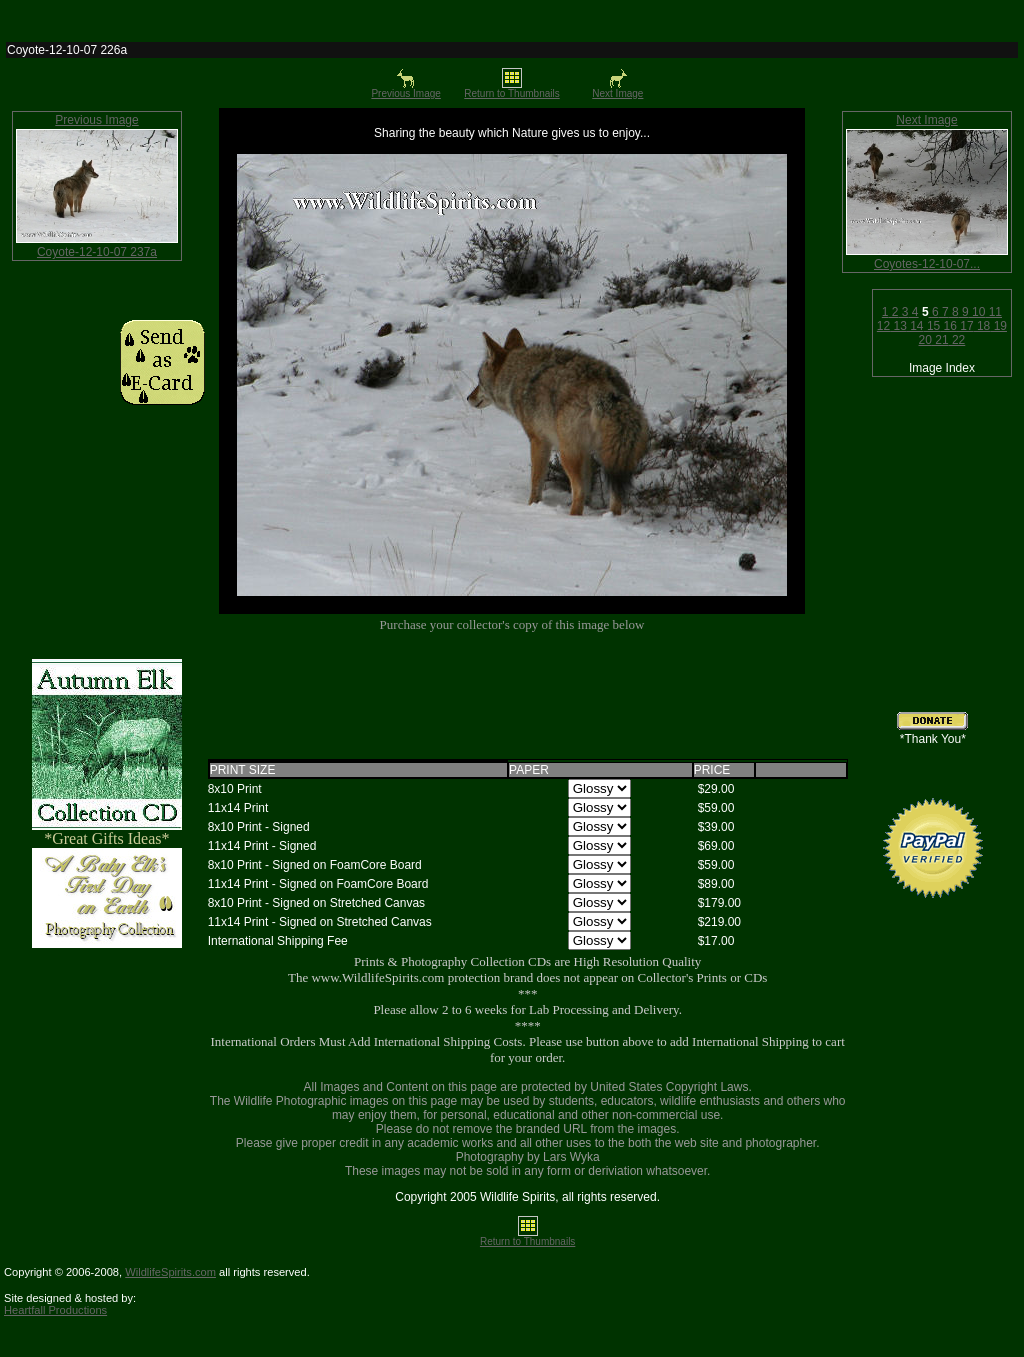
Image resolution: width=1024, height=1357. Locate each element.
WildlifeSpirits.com (170, 1272)
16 (948, 326)
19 (998, 326)
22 (957, 340)
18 (982, 326)
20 (925, 340)
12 (883, 326)
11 (993, 312)
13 (898, 326)
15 (932, 326)
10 (977, 312)
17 (965, 326)
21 (940, 340)
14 (915, 326)
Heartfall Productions (55, 1310)
